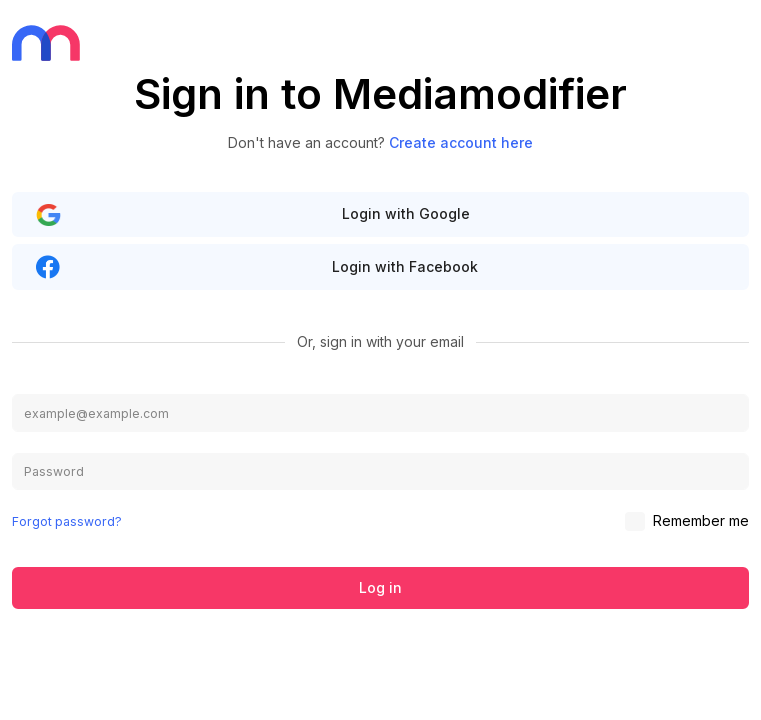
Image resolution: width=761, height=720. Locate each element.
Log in (380, 587)
